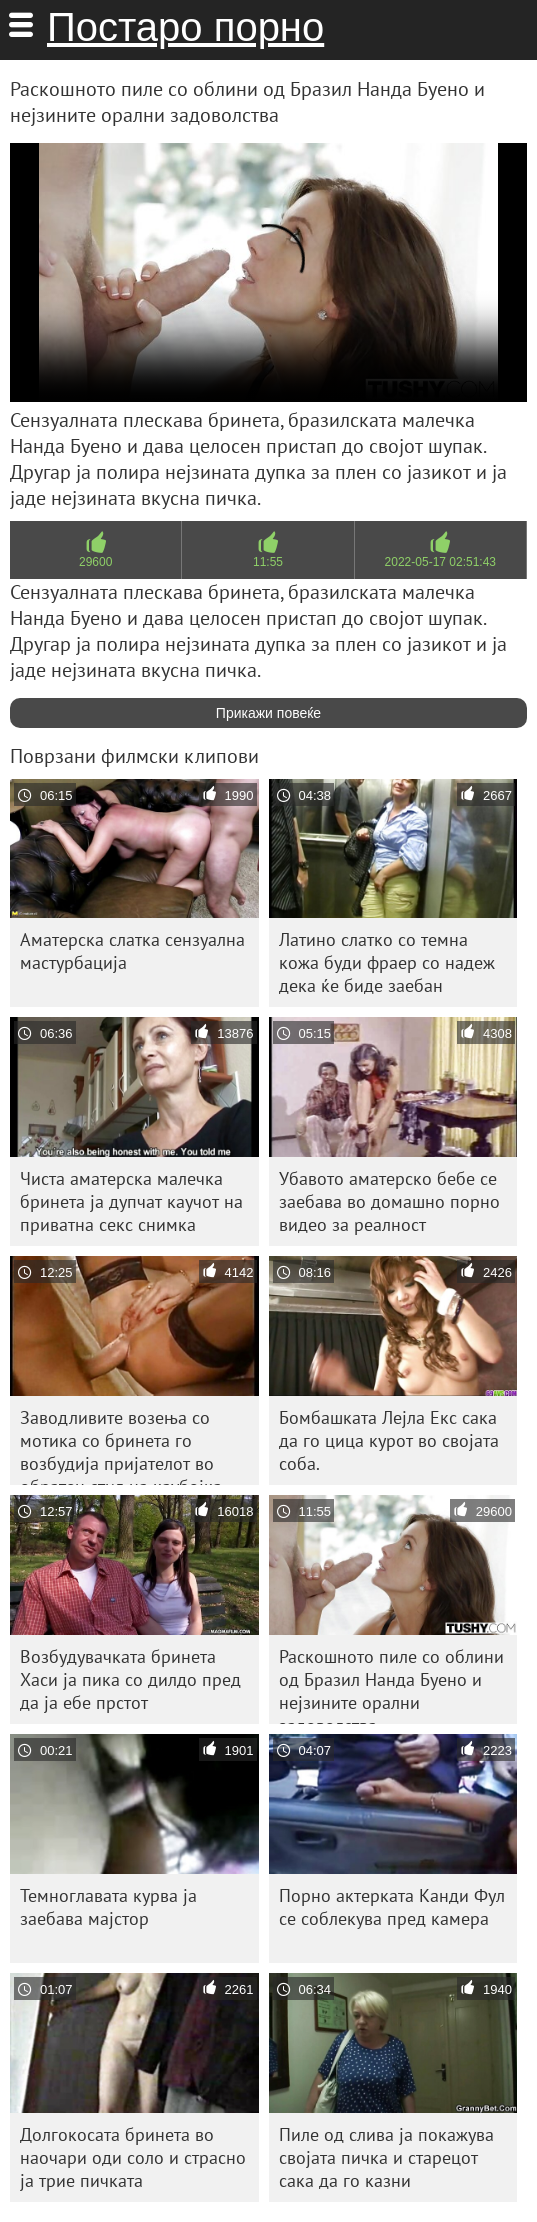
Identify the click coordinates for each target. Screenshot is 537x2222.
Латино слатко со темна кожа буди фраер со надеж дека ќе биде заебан (387, 962)
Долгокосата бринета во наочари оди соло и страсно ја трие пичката (133, 2157)
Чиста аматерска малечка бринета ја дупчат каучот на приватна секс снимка (131, 1201)
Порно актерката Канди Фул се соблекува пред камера (392, 1907)
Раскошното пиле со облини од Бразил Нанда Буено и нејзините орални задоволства (391, 1684)
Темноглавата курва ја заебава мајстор (108, 1907)
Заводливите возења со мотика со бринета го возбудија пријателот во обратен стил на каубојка (121, 1445)
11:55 (268, 562)
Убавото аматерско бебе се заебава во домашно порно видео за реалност (389, 1201)
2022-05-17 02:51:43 (440, 562)
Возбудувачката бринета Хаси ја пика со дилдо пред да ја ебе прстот (130, 1679)
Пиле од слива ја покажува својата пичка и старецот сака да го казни (386, 2157)
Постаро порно (185, 27)
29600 (95, 562)
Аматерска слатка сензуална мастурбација (132, 951)
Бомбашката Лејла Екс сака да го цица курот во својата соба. (389, 1440)
